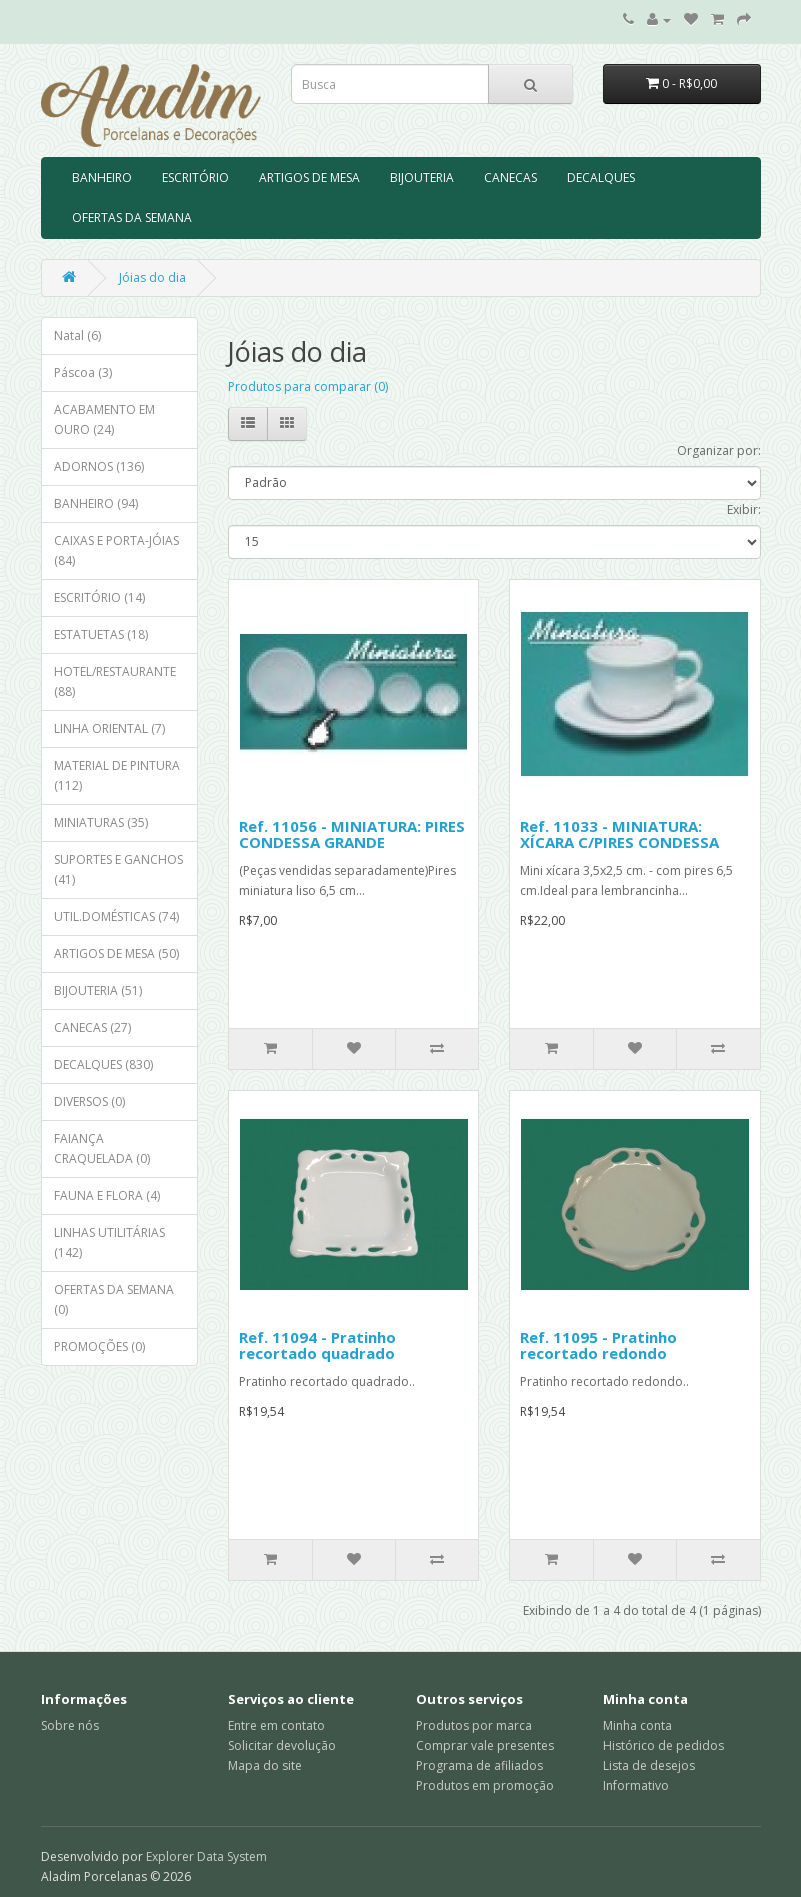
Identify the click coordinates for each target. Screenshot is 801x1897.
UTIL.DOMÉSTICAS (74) (116, 916)
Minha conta (637, 1725)
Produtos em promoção (485, 1785)
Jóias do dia (152, 277)
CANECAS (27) (92, 1027)
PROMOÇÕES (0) (99, 1346)
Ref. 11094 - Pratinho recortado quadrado (317, 1345)
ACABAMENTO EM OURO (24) (104, 419)
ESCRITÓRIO (195, 177)
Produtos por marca (474, 1725)
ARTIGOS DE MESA (309, 177)
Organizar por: (719, 450)
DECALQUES (601, 177)
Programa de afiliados (479, 1765)
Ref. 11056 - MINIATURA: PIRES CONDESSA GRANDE (352, 834)
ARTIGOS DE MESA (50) (116, 953)
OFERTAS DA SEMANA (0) (114, 1299)
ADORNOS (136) (99, 466)
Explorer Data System (206, 1856)
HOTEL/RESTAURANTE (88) (115, 681)
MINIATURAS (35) (101, 822)
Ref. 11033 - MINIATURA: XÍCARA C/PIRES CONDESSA (619, 834)
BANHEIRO (102, 177)
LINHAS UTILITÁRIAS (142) (109, 1242)
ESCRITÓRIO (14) (99, 597)
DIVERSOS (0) (89, 1101)
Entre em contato (276, 1725)
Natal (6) (77, 335)
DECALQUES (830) (103, 1064)
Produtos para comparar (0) (308, 386)
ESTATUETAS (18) (101, 634)
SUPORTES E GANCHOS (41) (118, 869)
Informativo (636, 1785)
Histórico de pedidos (663, 1745)
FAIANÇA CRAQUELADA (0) (102, 1148)
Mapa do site (265, 1765)
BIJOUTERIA (422, 177)
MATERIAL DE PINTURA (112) (117, 775)
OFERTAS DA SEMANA (132, 217)
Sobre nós (70, 1725)
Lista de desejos (649, 1765)
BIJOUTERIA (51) (98, 990)
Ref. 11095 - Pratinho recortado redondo (598, 1345)
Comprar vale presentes (485, 1745)
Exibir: (744, 509)
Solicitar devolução (282, 1745)
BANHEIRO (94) (96, 503)
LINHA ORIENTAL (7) (109, 728)
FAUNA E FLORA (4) (107, 1195)
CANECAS (510, 177)
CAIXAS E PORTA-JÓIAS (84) (116, 550)
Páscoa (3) (83, 372)
